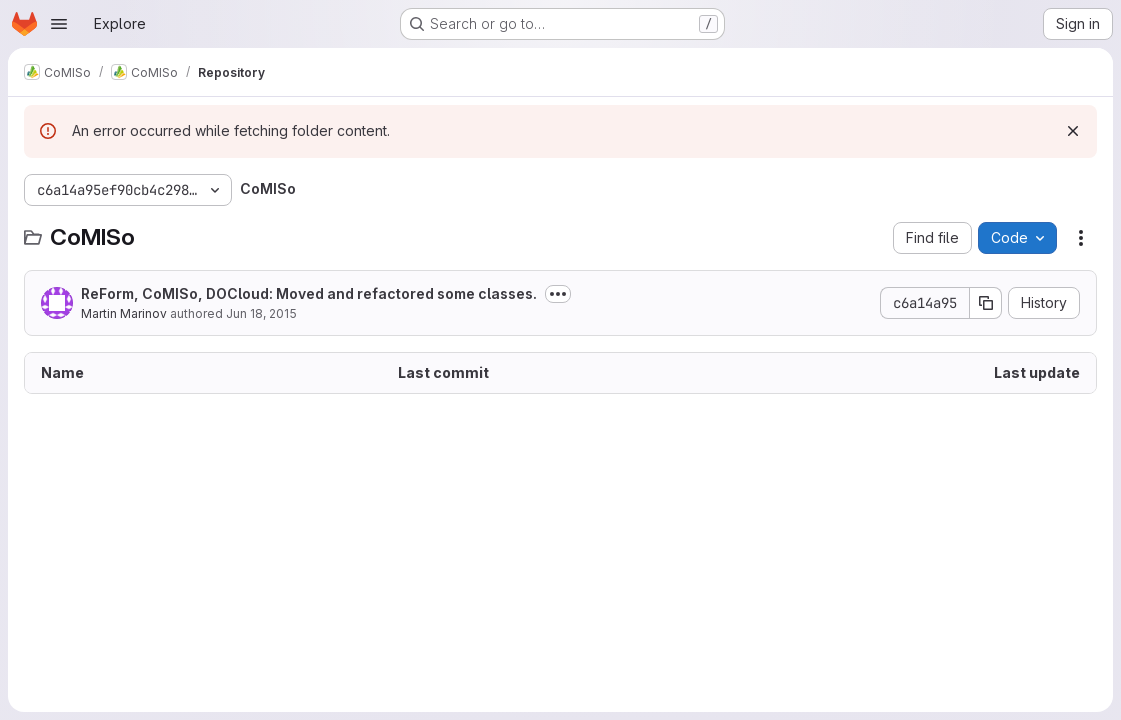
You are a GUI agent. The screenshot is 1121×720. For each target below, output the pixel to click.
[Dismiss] (1073, 131)
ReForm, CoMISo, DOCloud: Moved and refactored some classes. (309, 293)
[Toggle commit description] (558, 294)
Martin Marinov (124, 313)
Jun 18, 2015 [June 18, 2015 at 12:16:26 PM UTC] (261, 313)
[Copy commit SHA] (986, 303)
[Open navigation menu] (59, 24)
